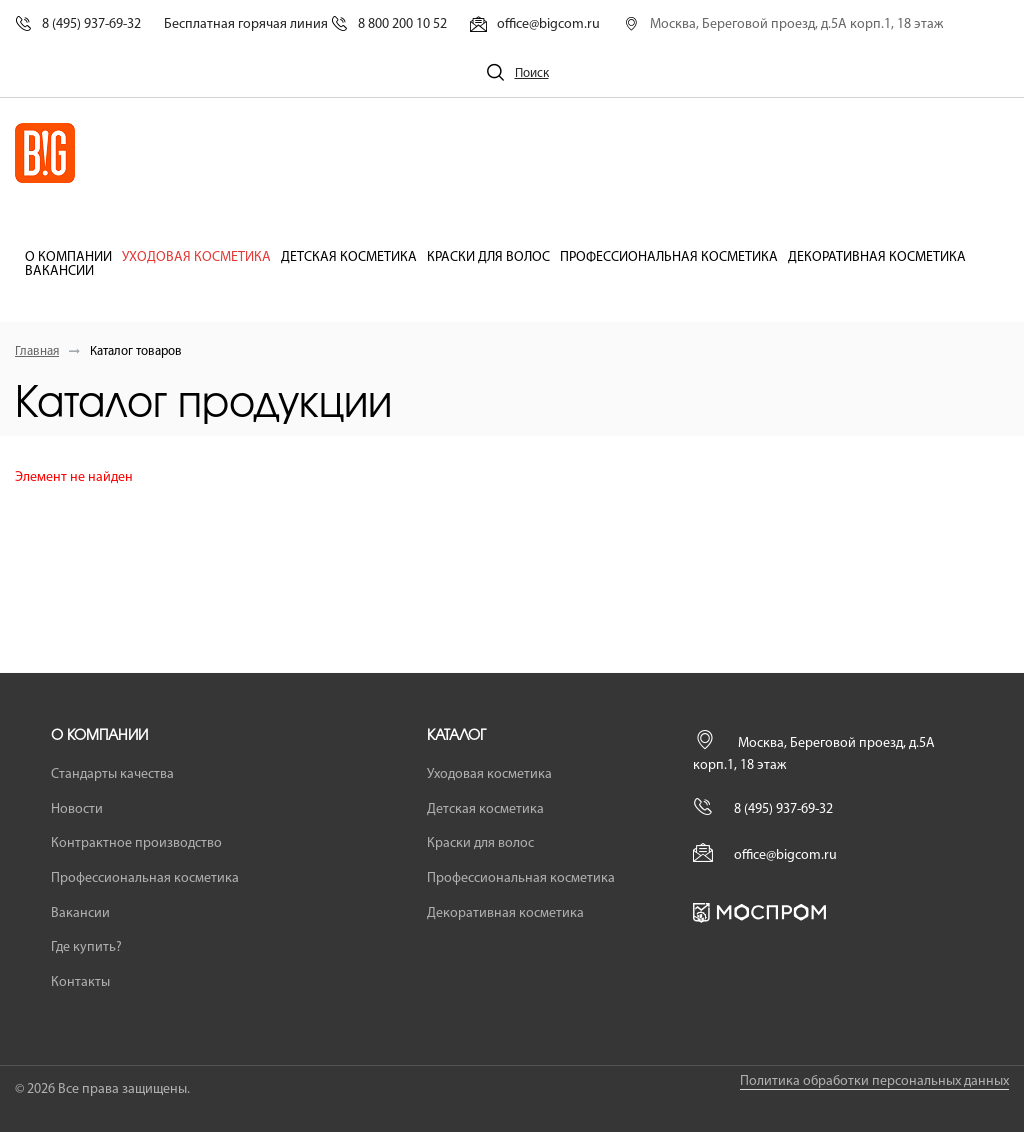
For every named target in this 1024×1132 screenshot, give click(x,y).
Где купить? (86, 947)
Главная (37, 351)
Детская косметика (349, 258)
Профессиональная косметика (669, 258)
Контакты (80, 982)
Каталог (456, 736)
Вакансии (59, 272)
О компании (68, 258)
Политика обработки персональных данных (874, 1081)
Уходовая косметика (196, 258)
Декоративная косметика (877, 258)
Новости (77, 809)
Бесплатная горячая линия (305, 24)
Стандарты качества (112, 774)
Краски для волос (488, 258)
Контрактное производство (136, 843)
